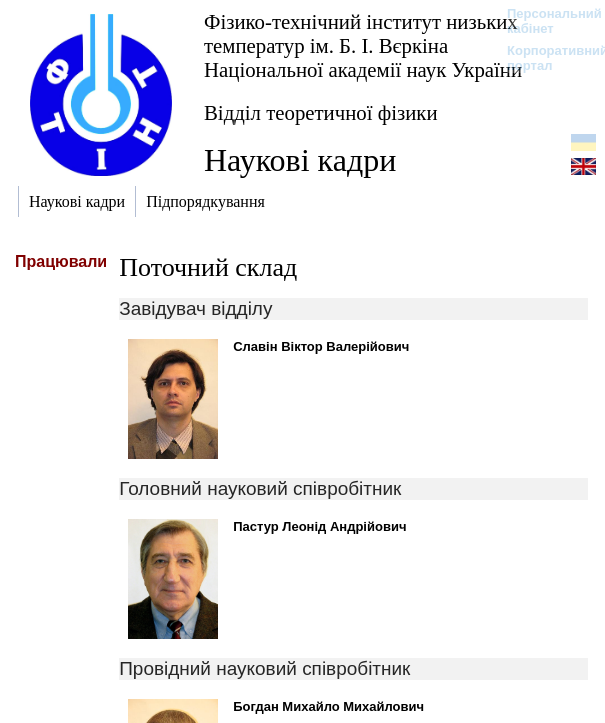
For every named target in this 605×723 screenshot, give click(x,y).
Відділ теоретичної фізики (321, 112)
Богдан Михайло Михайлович (328, 706)
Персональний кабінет (544, 21)
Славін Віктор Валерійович (321, 346)
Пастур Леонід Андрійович (319, 526)
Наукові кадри (300, 160)
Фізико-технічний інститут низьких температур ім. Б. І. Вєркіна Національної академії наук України (363, 45)
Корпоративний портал (544, 58)
